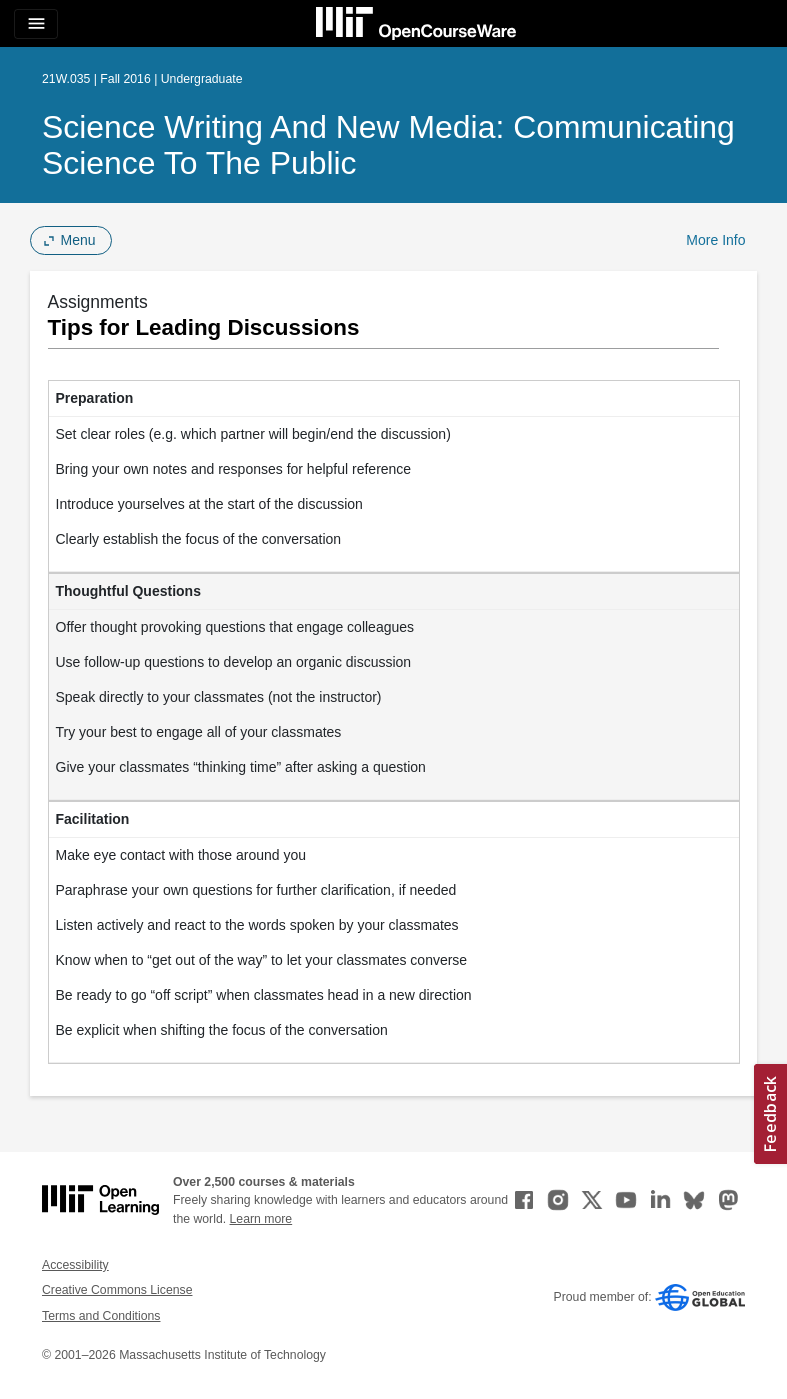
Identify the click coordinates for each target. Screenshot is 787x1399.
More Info (715, 240)
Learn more (261, 1219)
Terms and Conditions (101, 1316)
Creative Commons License (117, 1290)
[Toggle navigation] (36, 24)
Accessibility (75, 1265)
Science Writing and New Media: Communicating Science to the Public (388, 145)
